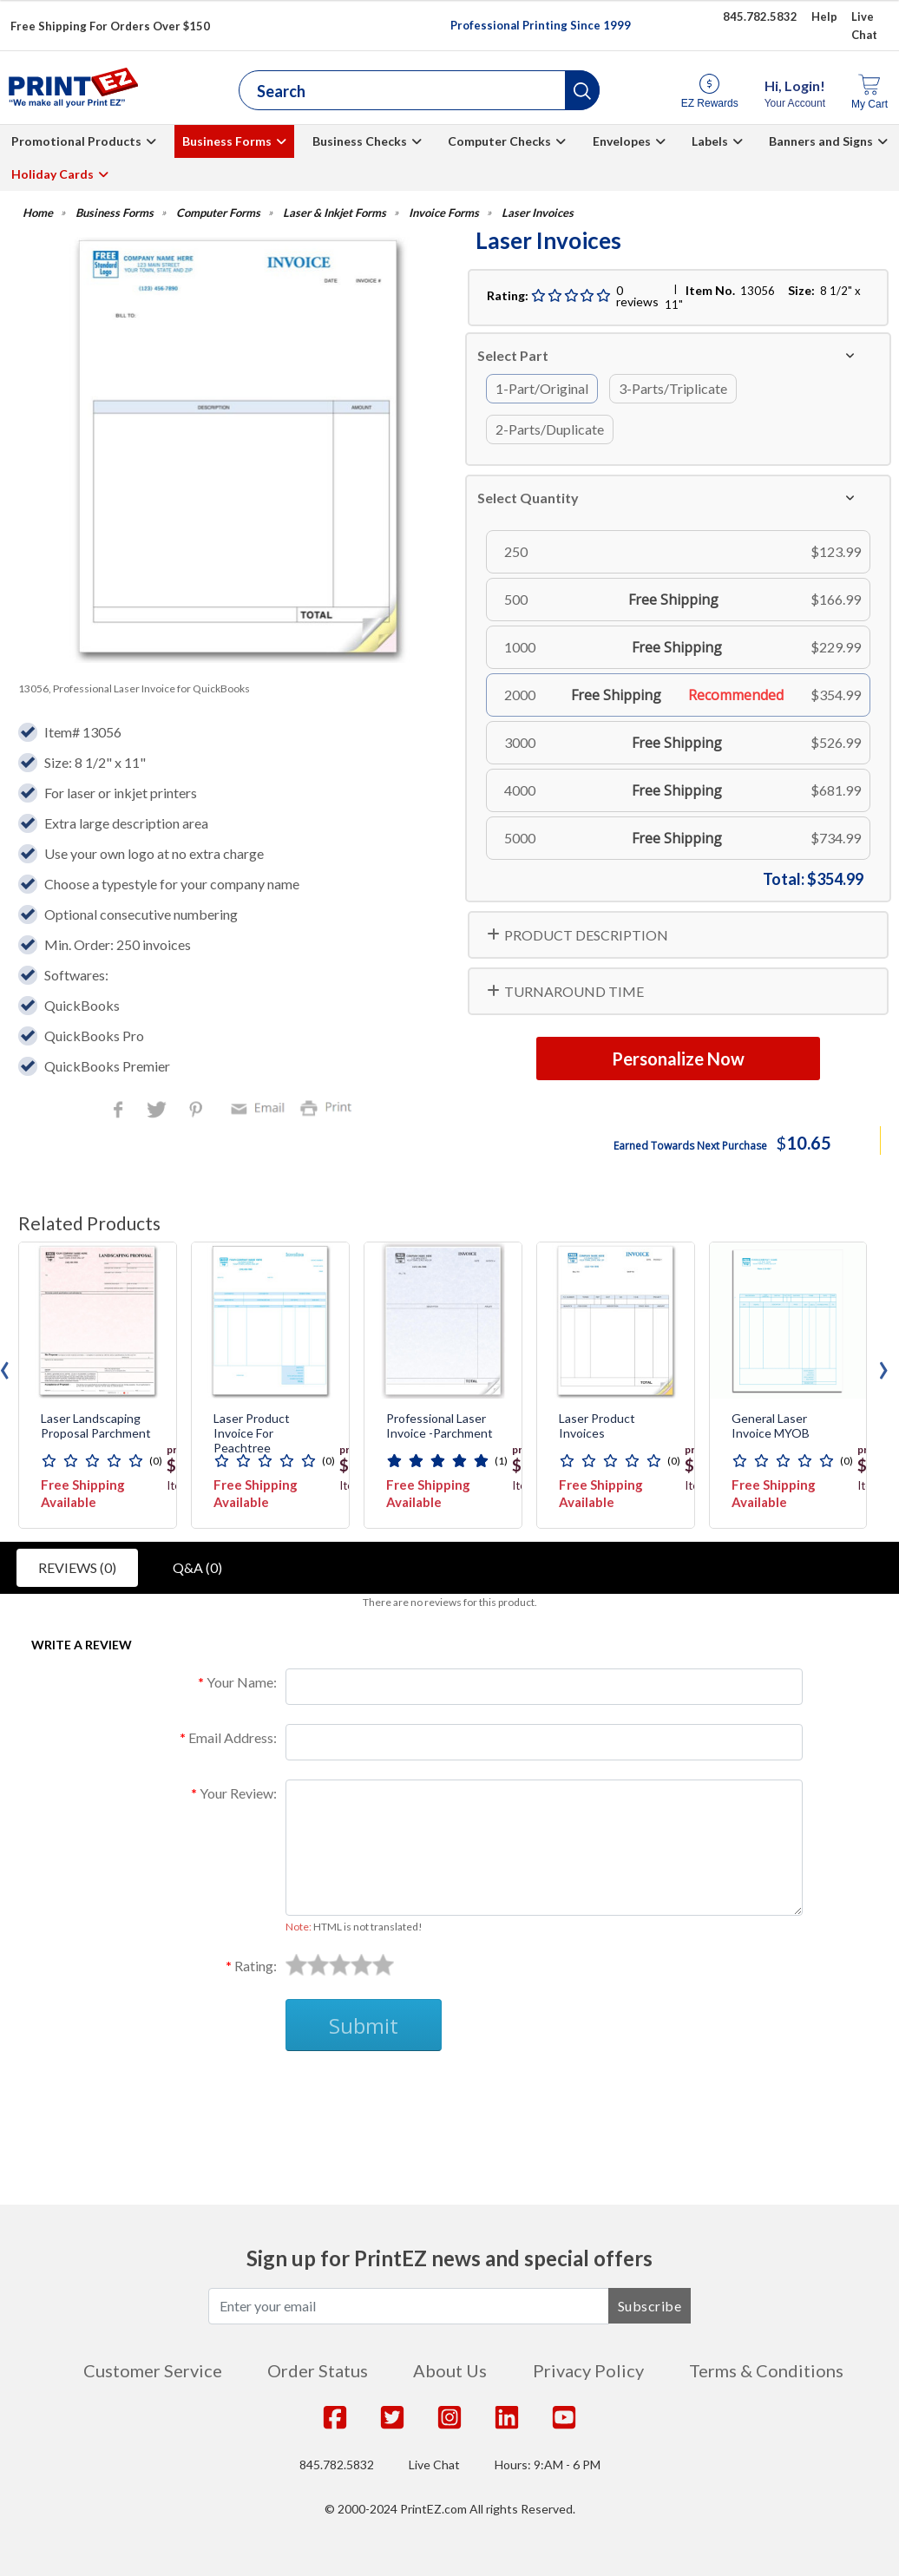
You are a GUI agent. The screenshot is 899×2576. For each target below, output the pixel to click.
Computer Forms (218, 213)
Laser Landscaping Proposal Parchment (96, 1426)
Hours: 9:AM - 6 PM (547, 2464)
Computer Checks (499, 141)
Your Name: (242, 1682)
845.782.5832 (336, 2464)
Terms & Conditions (766, 2370)
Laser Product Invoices (597, 1426)
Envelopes (622, 141)
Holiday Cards (52, 174)
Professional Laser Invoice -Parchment (439, 1426)
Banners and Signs (821, 141)
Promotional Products (76, 141)
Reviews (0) (77, 1567)
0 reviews (637, 296)
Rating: (255, 1965)
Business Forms (227, 141)
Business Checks (359, 141)
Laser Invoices (538, 213)
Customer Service (152, 2370)
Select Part (512, 355)
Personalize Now (678, 1058)
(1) (501, 1460)
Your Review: (238, 1793)
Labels (710, 141)
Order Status (317, 2370)
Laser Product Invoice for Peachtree (251, 1433)
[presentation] (883, 1365)
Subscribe (650, 2305)
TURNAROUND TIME (574, 991)
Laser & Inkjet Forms (334, 213)
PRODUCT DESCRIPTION (586, 935)
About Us (450, 2370)
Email (260, 1106)
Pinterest (197, 1111)
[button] (582, 90)
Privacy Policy (588, 2370)
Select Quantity (528, 497)
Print (329, 1106)
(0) (155, 1460)
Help (824, 16)
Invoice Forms (444, 213)
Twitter (158, 1111)
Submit (363, 2025)
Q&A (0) (197, 1567)
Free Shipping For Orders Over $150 (110, 26)
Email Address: (232, 1737)
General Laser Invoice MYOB (771, 1426)
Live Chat (434, 2464)
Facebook (121, 1111)
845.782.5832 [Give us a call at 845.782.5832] (760, 16)
